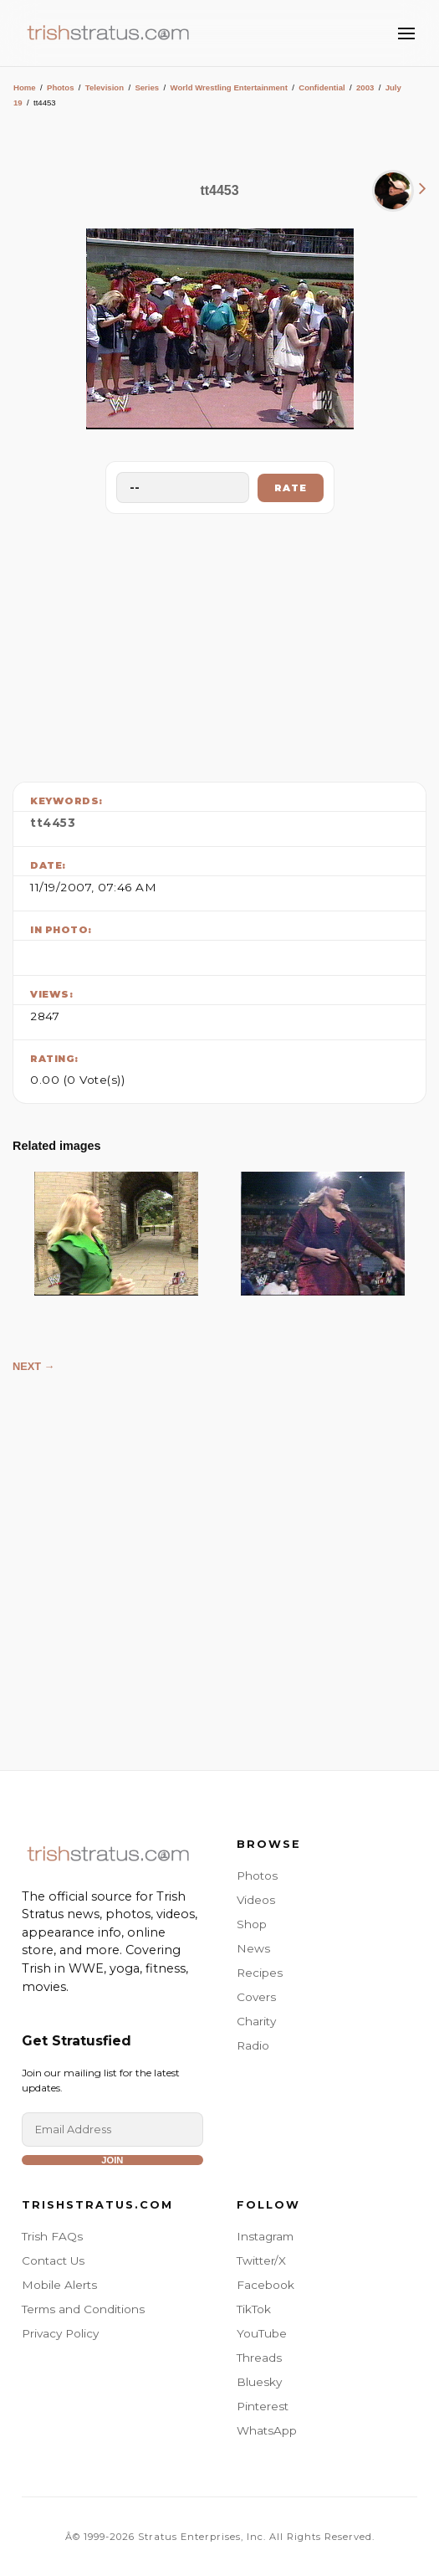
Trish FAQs (52, 2236)
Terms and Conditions (83, 2309)
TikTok (254, 2309)
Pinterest (262, 2406)
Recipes (260, 1972)
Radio (253, 2045)
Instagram (265, 2236)
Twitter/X (261, 2260)
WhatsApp (267, 2430)
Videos (256, 1899)
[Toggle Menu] (406, 33)
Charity (256, 2021)
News (253, 1948)
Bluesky (259, 2382)
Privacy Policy (60, 2333)
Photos (60, 87)
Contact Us (53, 2260)
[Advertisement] (219, 643)
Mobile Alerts (59, 2284)
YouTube (262, 2333)
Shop (252, 1924)
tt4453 (52, 822)
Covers (256, 1997)
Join (112, 2160)
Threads (259, 2357)
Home (24, 87)
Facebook (265, 2284)
